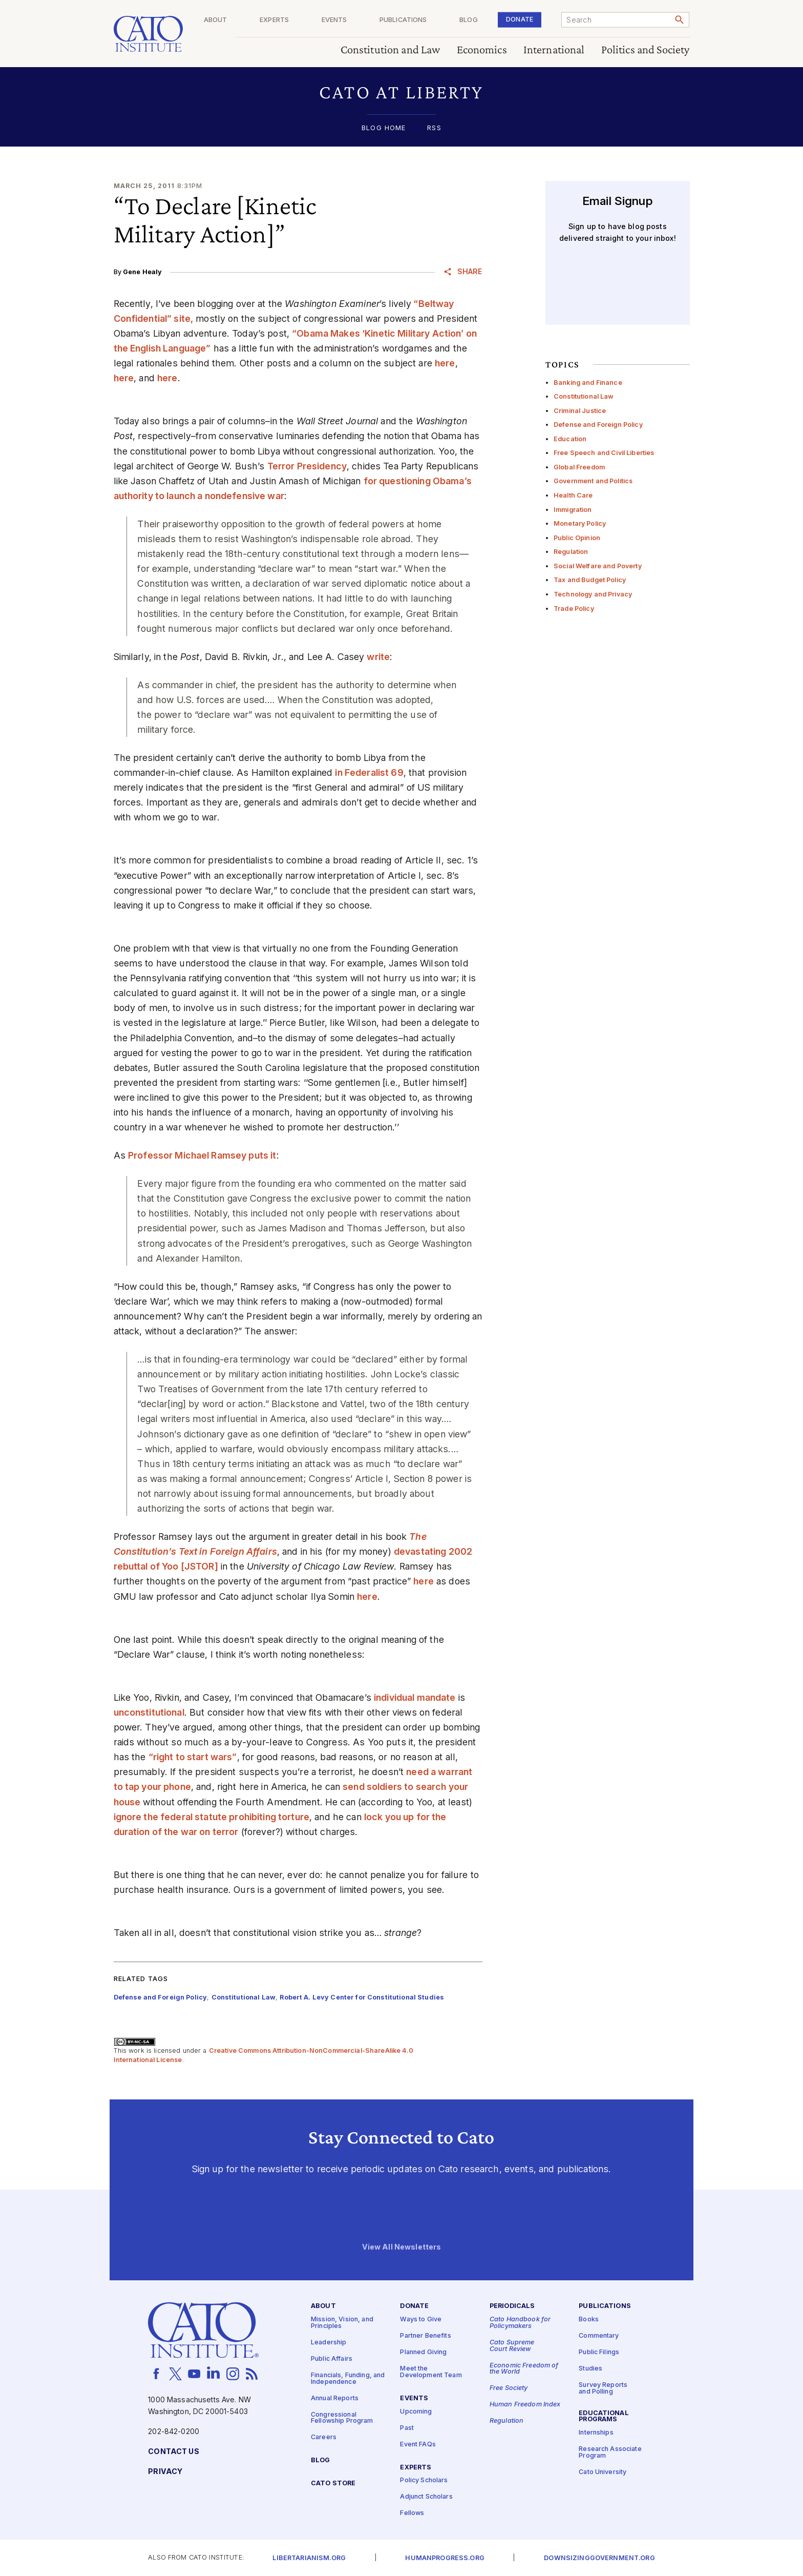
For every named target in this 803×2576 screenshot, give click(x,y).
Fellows (412, 2513)
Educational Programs (604, 2416)
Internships (596, 2432)
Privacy (165, 2472)
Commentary (599, 2336)
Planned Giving (423, 2352)
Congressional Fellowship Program (342, 2417)
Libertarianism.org (309, 2558)
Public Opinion (577, 538)
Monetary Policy (580, 523)
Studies (590, 2368)
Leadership (328, 2342)
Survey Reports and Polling (603, 2388)
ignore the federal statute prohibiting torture (212, 1816)
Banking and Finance (588, 382)
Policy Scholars (424, 2480)
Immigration (573, 509)
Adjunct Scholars (426, 2496)
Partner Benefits (425, 2336)
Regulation (571, 551)
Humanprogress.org (444, 2558)
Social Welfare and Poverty (598, 566)
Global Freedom (579, 467)
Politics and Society (645, 50)
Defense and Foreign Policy (598, 424)
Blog (483, 20)
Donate (526, 19)
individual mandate (415, 1697)
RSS (434, 128)
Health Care (573, 495)
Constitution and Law (390, 50)
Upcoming (416, 2411)
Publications (425, 20)
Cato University (602, 2472)
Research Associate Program (610, 2452)
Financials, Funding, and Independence (348, 2378)
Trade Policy (574, 608)
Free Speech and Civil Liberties (604, 453)
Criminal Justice (580, 411)
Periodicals (512, 2306)
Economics (482, 50)
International (554, 50)
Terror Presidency (307, 466)
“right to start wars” (193, 1756)
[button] (402, 92)
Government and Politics (593, 481)
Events (363, 20)
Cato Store (333, 2483)
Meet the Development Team (430, 2372)
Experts (310, 20)
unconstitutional (149, 1712)
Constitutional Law (584, 396)
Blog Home (384, 128)
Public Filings (599, 2352)
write (378, 656)
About (258, 20)
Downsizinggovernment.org (599, 2558)
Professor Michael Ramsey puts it (202, 1155)
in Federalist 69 (369, 772)
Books (589, 2319)
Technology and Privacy (593, 594)
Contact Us (173, 2452)
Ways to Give (420, 2319)
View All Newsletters (401, 2247)
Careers (323, 2437)
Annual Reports (334, 2398)
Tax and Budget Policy (590, 580)
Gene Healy (142, 272)
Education (570, 439)
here (445, 363)
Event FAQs (417, 2444)
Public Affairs (331, 2359)
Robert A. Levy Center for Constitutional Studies (362, 1997)
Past (407, 2427)
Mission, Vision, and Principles (342, 2323)
